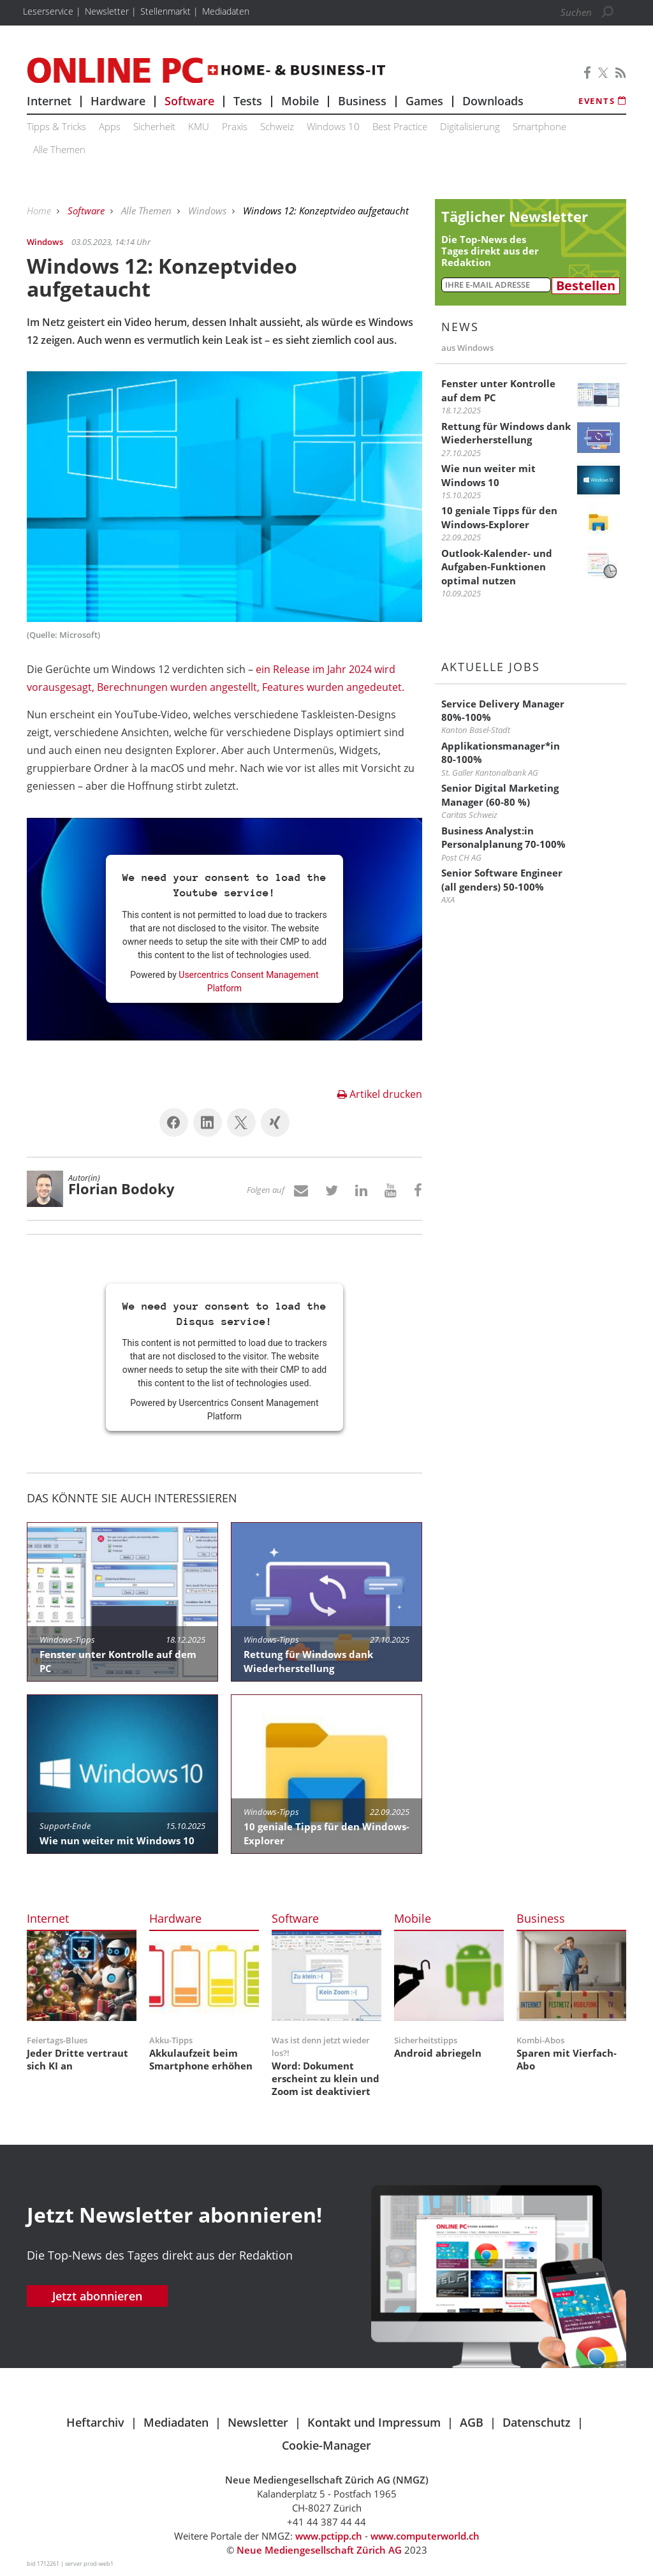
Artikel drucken (379, 1094)
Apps (110, 126)
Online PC (206, 70)
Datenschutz (537, 2422)
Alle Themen (59, 149)
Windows (208, 210)
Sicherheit (154, 126)
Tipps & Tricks (56, 126)
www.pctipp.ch (328, 2535)
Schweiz (277, 126)
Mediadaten (176, 2422)
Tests (247, 100)
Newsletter (258, 2422)
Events (602, 101)
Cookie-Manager (326, 2445)
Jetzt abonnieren (97, 2296)
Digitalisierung (470, 126)
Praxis (234, 126)
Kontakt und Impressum (374, 2422)
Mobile (300, 100)
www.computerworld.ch (425, 2535)
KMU (198, 126)
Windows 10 (333, 126)
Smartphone (539, 126)
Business (362, 100)
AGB (471, 2422)
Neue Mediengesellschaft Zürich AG (319, 2549)
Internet (49, 100)
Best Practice (399, 126)
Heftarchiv (95, 2422)
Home (40, 210)
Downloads (493, 100)
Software (189, 100)
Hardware (118, 100)
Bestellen (585, 286)
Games (424, 100)
